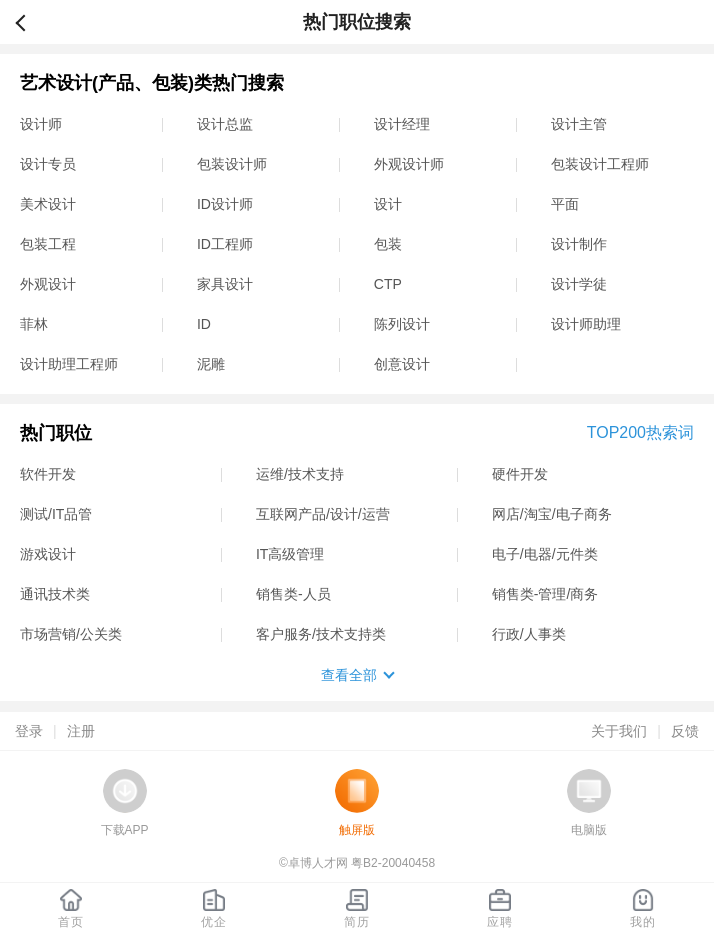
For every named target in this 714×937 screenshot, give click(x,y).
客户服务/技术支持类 (321, 634)
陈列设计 (402, 324)
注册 (81, 731)
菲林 (34, 324)
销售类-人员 (293, 594)
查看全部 (349, 675)
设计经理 (402, 124)
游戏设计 (48, 554)
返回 (29, 22)
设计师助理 (586, 324)
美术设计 (48, 204)
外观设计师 (409, 164)
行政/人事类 (529, 634)
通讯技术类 (55, 594)
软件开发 (48, 474)
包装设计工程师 (600, 164)
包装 (388, 244)
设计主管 (579, 124)
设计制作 (579, 244)
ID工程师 (225, 244)
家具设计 (225, 284)
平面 (565, 204)
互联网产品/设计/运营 (323, 514)
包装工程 (48, 244)
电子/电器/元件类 (545, 554)
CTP (388, 284)
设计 (388, 204)
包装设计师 (232, 164)
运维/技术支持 (300, 474)
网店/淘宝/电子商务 (552, 514)
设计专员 (48, 164)
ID (204, 324)
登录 (29, 731)
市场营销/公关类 (71, 634)
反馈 (685, 731)
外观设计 (48, 284)
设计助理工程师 (69, 364)
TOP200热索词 (640, 432)
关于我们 (619, 731)
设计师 (41, 124)
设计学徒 (579, 284)
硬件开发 (520, 474)
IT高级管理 (290, 554)
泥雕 (211, 364)
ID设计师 (225, 204)
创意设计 (402, 364)
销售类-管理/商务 (545, 594)
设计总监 (225, 124)
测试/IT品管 (56, 514)
